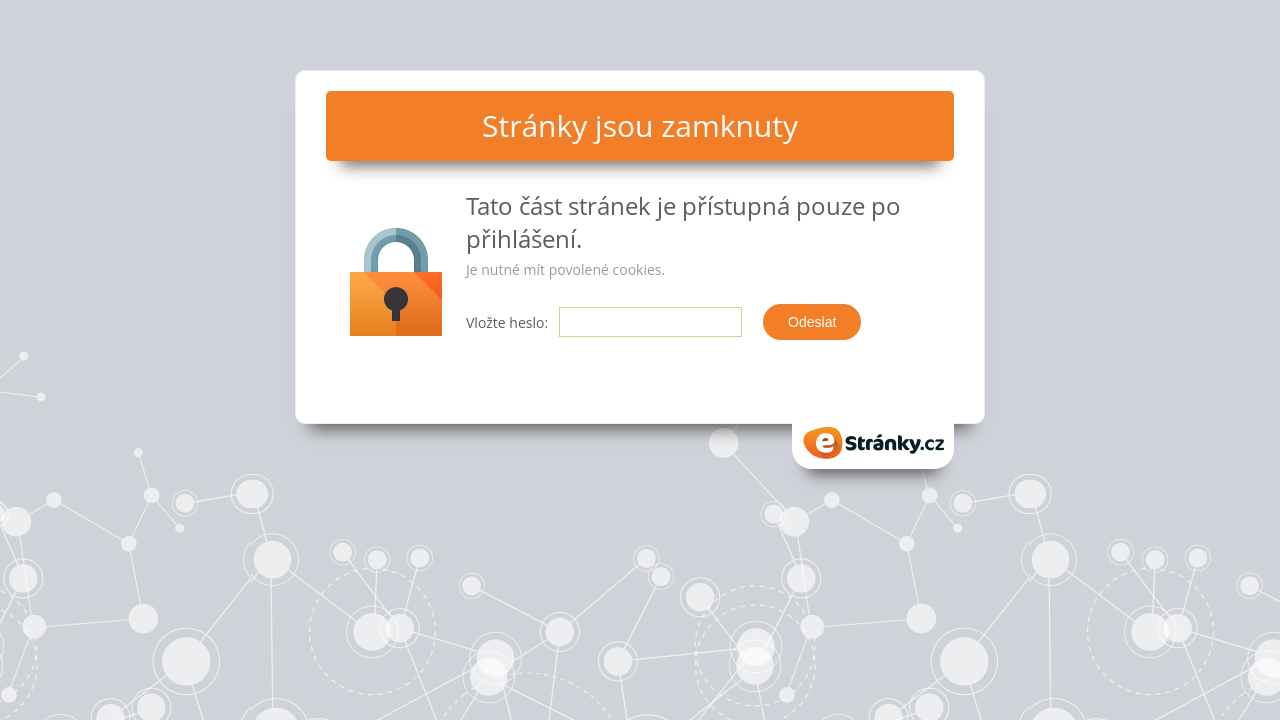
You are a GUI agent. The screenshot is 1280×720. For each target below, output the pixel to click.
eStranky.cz (873, 443)
